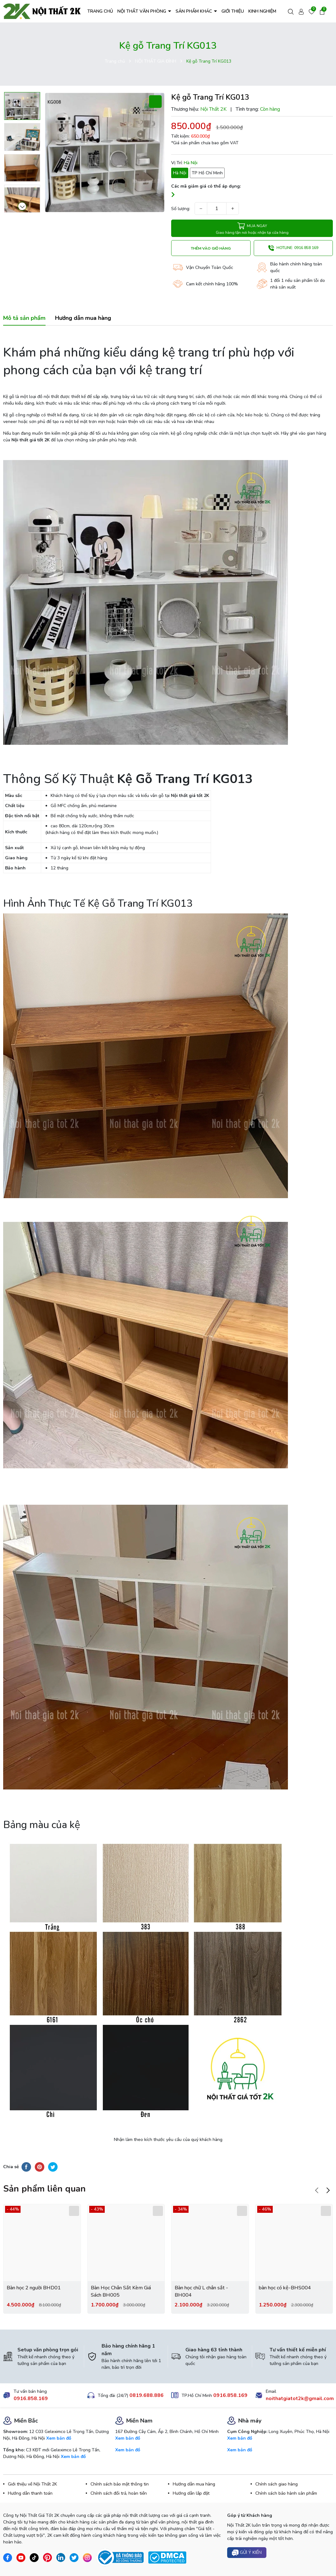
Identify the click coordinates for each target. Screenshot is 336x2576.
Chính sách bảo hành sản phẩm (286, 2493)
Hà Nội (179, 173)
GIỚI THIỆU (232, 11)
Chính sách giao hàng (276, 2484)
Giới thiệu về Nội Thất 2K (32, 2484)
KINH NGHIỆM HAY (267, 11)
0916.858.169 (31, 2398)
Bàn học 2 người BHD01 (34, 2287)
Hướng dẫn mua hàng (194, 2484)
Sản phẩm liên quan (44, 2189)
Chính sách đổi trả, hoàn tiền (118, 2493)
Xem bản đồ (58, 2438)
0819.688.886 (146, 2395)
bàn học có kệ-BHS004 (285, 2287)
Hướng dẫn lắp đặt (191, 2493)
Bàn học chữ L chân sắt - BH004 (201, 2291)
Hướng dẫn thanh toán (30, 2493)
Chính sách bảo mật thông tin (119, 2484)
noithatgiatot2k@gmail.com (300, 2398)
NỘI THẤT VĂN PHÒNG (142, 11)
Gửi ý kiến (247, 2552)
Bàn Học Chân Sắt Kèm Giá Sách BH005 (121, 2291)
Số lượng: (180, 209)
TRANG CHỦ (100, 11)
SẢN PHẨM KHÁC (194, 11)
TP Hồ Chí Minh (207, 173)
